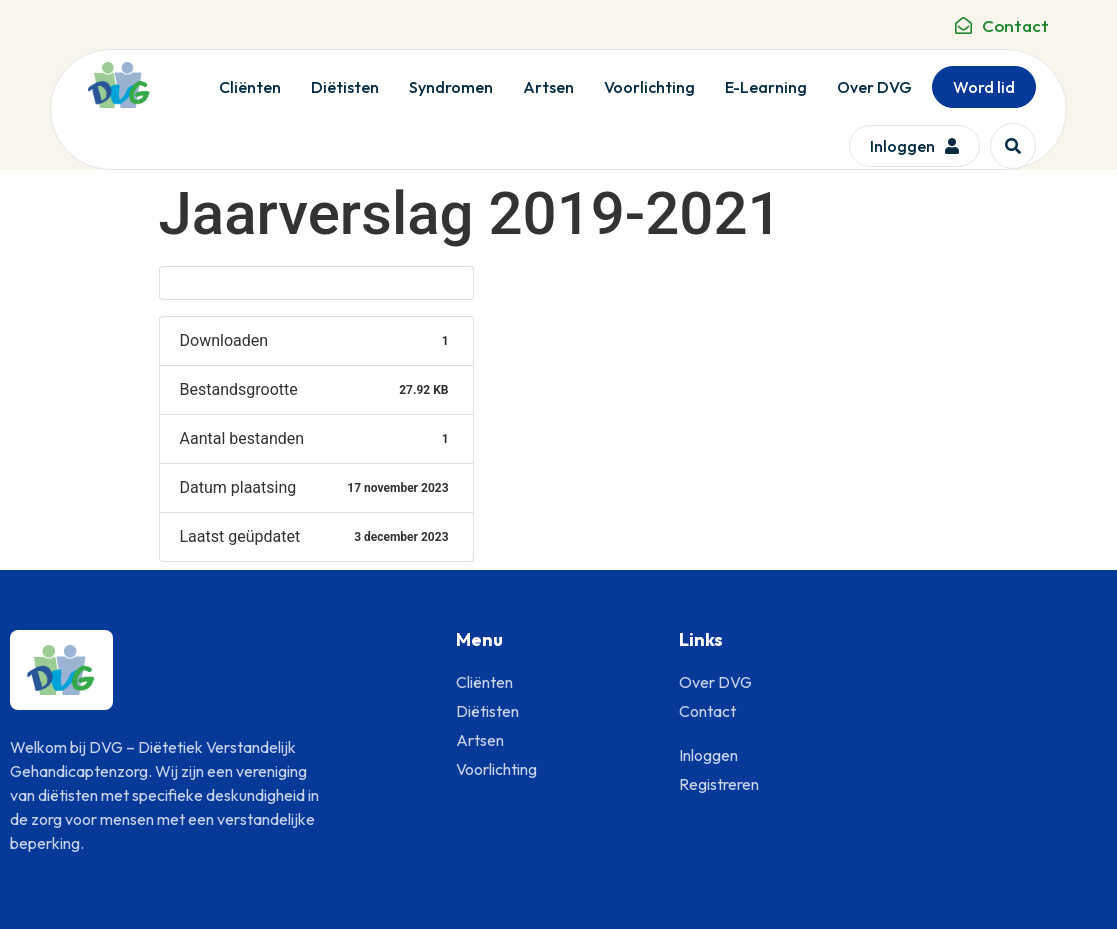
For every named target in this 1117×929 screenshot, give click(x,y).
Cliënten (250, 87)
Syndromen (451, 87)
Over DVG (874, 87)
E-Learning (766, 87)
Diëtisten (345, 87)
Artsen (548, 87)
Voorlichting (649, 87)
